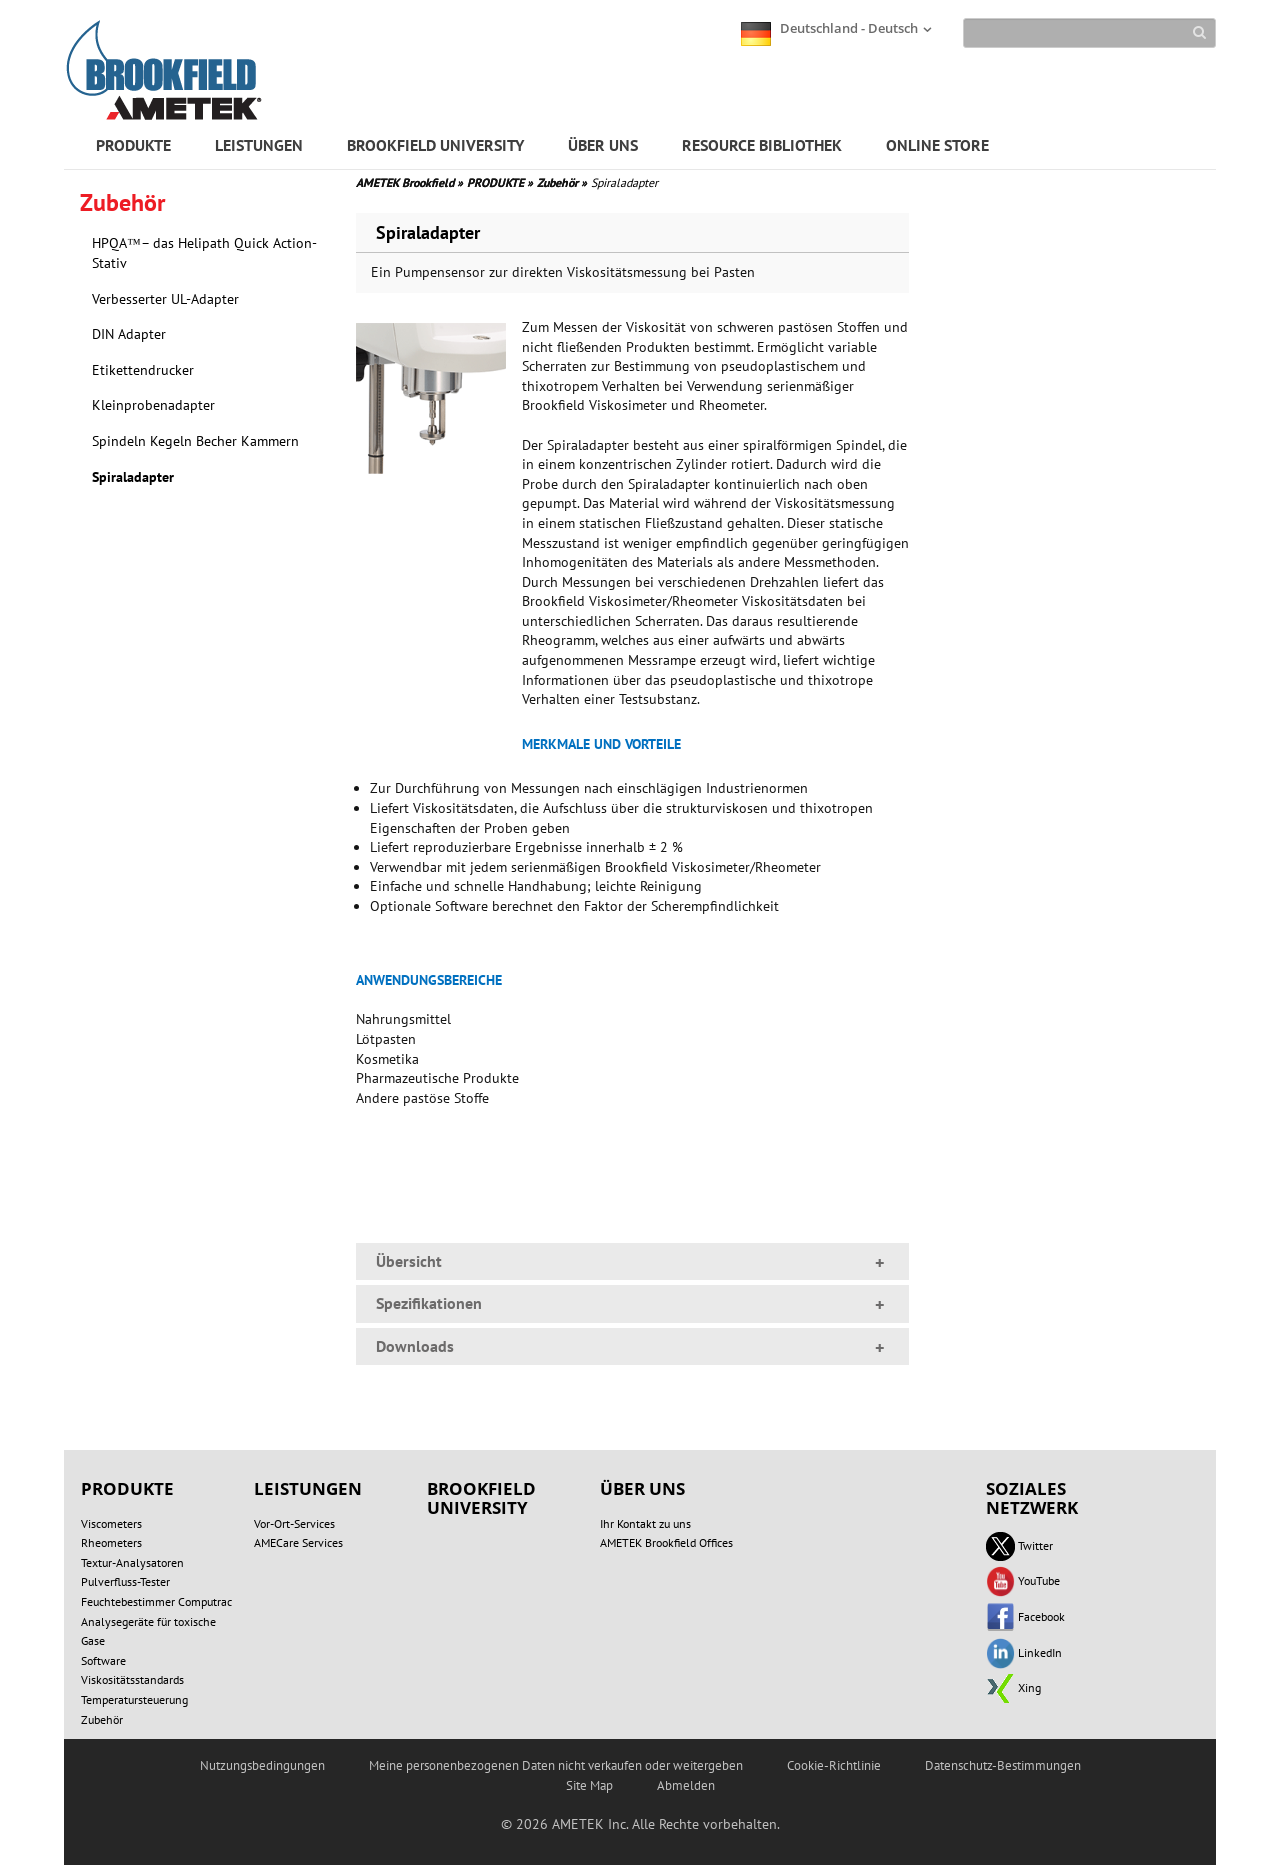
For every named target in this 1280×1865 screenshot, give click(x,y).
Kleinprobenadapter (153, 405)
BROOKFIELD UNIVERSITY (435, 145)
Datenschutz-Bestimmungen (1003, 1765)
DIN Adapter (129, 334)
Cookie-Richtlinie (834, 1765)
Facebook (1025, 1616)
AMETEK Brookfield (409, 182)
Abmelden (686, 1785)
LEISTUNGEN (259, 145)
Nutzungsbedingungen (262, 1765)
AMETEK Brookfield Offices (666, 1542)
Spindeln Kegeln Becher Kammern (195, 441)
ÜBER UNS (603, 145)
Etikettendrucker (143, 370)
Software (103, 1660)
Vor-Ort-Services (294, 1523)
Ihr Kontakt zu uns (645, 1523)
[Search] (1089, 33)
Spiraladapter (133, 477)
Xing (1013, 1687)
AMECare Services (298, 1542)
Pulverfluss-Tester (125, 1581)
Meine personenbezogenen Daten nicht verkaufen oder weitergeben (556, 1765)
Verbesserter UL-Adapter (165, 299)
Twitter (1019, 1545)
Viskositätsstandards (132, 1679)
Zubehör (562, 182)
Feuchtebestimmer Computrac (156, 1601)
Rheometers (111, 1542)
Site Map (589, 1785)
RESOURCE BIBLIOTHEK (762, 145)
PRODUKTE (133, 145)
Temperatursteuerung (134, 1699)
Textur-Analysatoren (132, 1562)
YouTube (1023, 1580)
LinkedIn (1024, 1652)
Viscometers (111, 1523)
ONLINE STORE (937, 145)
